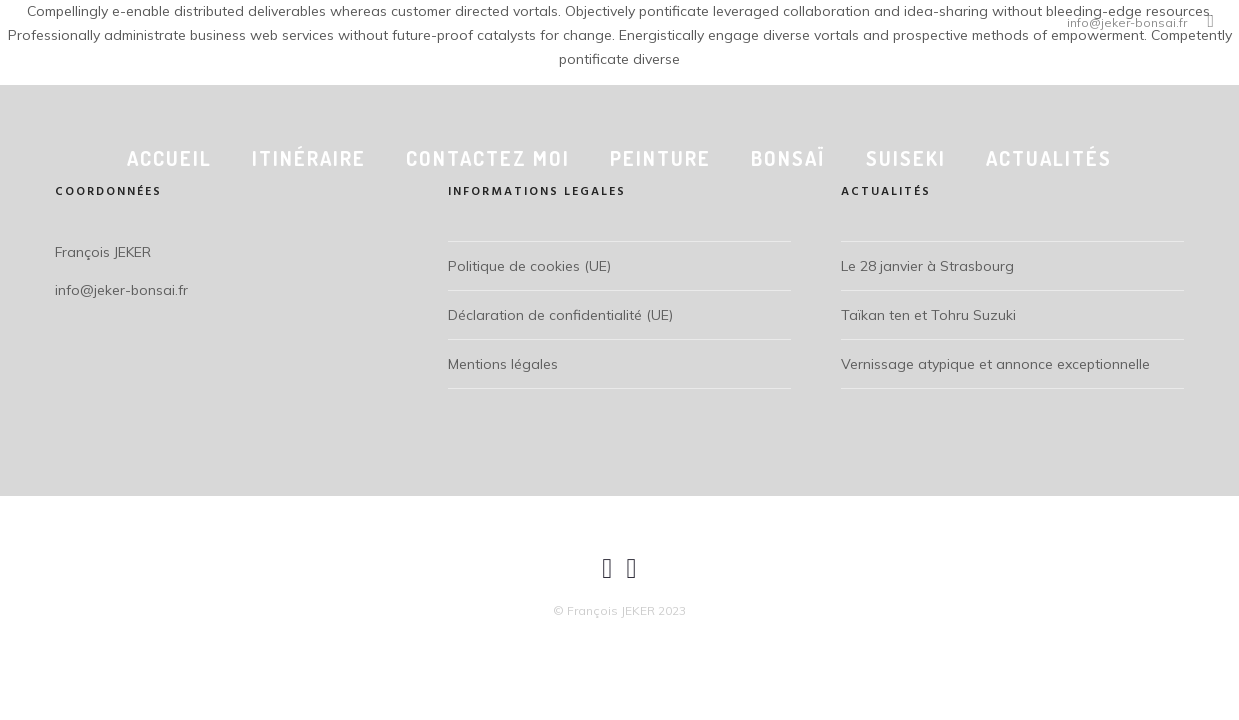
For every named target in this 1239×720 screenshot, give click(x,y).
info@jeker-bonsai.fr (1127, 22)
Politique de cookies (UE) (529, 266)
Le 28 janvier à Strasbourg (927, 266)
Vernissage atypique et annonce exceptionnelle (995, 364)
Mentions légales (503, 364)
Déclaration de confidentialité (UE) (560, 315)
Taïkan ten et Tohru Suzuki (928, 315)
